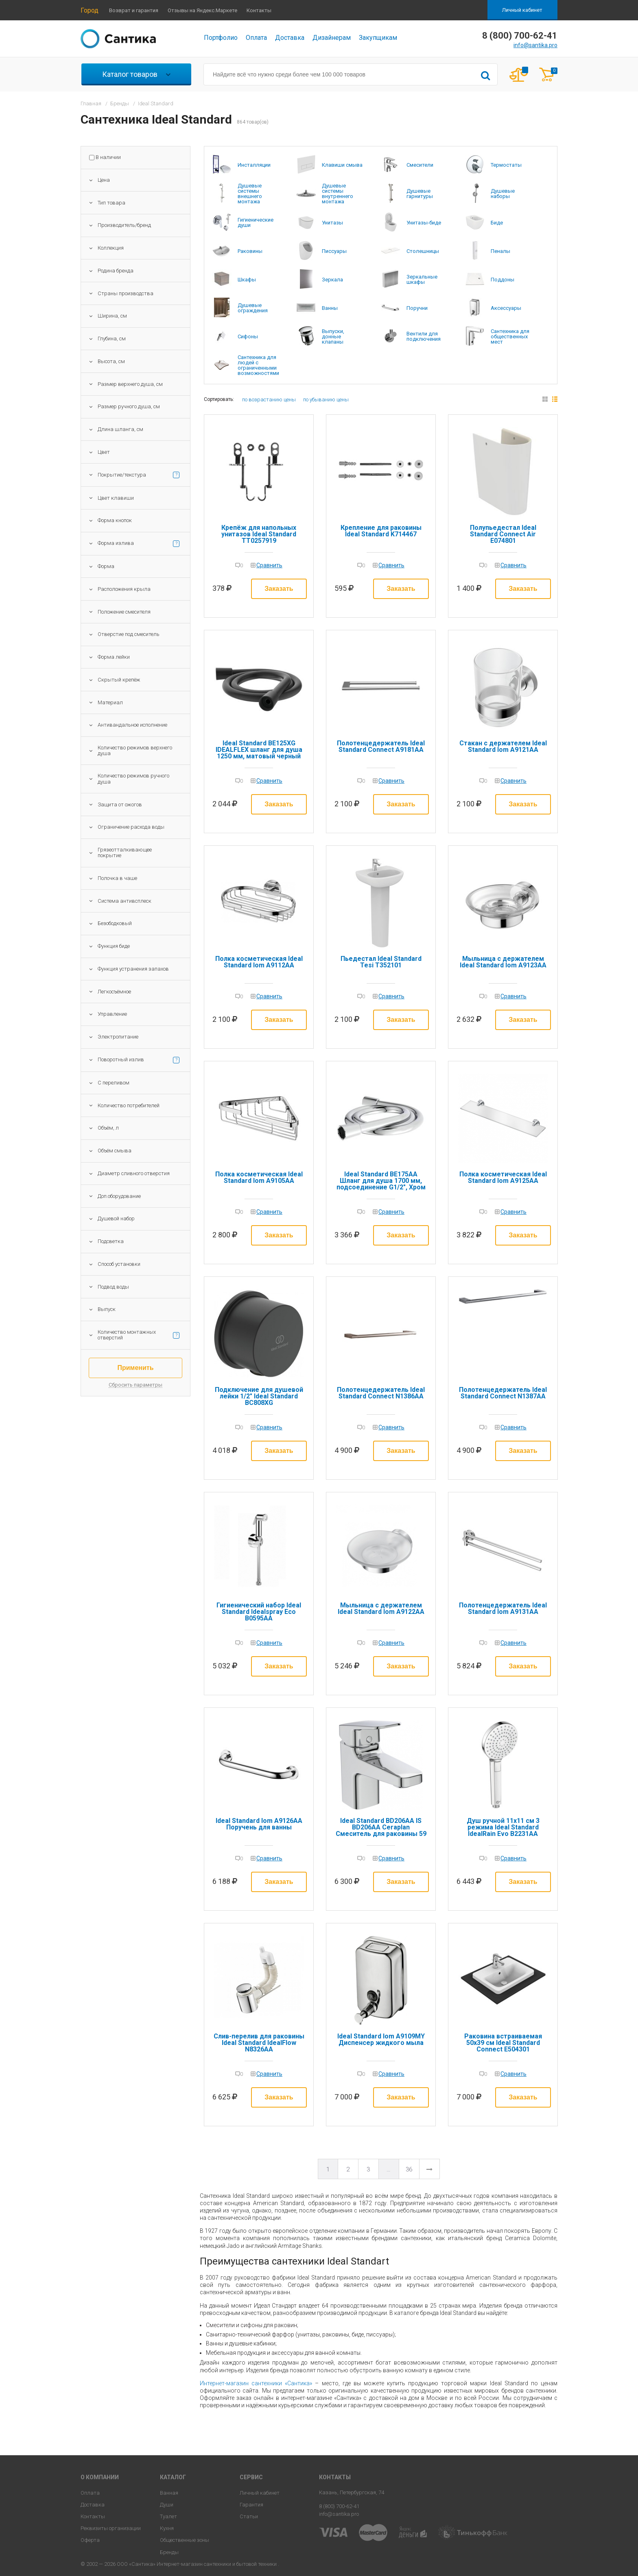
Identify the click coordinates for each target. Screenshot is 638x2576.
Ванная (169, 2493)
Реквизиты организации (111, 2528)
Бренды (169, 2552)
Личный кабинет (522, 10)
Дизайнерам (331, 37)
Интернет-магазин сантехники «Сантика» (256, 2383)
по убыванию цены (326, 399)
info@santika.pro (535, 45)
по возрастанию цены (269, 399)
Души (166, 2505)
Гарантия (251, 2505)
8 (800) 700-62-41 (339, 2506)
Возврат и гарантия (133, 10)
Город (89, 10)
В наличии (108, 157)
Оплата (256, 37)
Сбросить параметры (135, 1385)
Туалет (168, 2516)
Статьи (249, 2516)
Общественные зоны (184, 2540)
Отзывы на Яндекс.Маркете (202, 10)
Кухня (167, 2528)
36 (409, 2169)
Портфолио (221, 37)
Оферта (90, 2540)
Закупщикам (378, 37)
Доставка (289, 37)
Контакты (259, 10)
